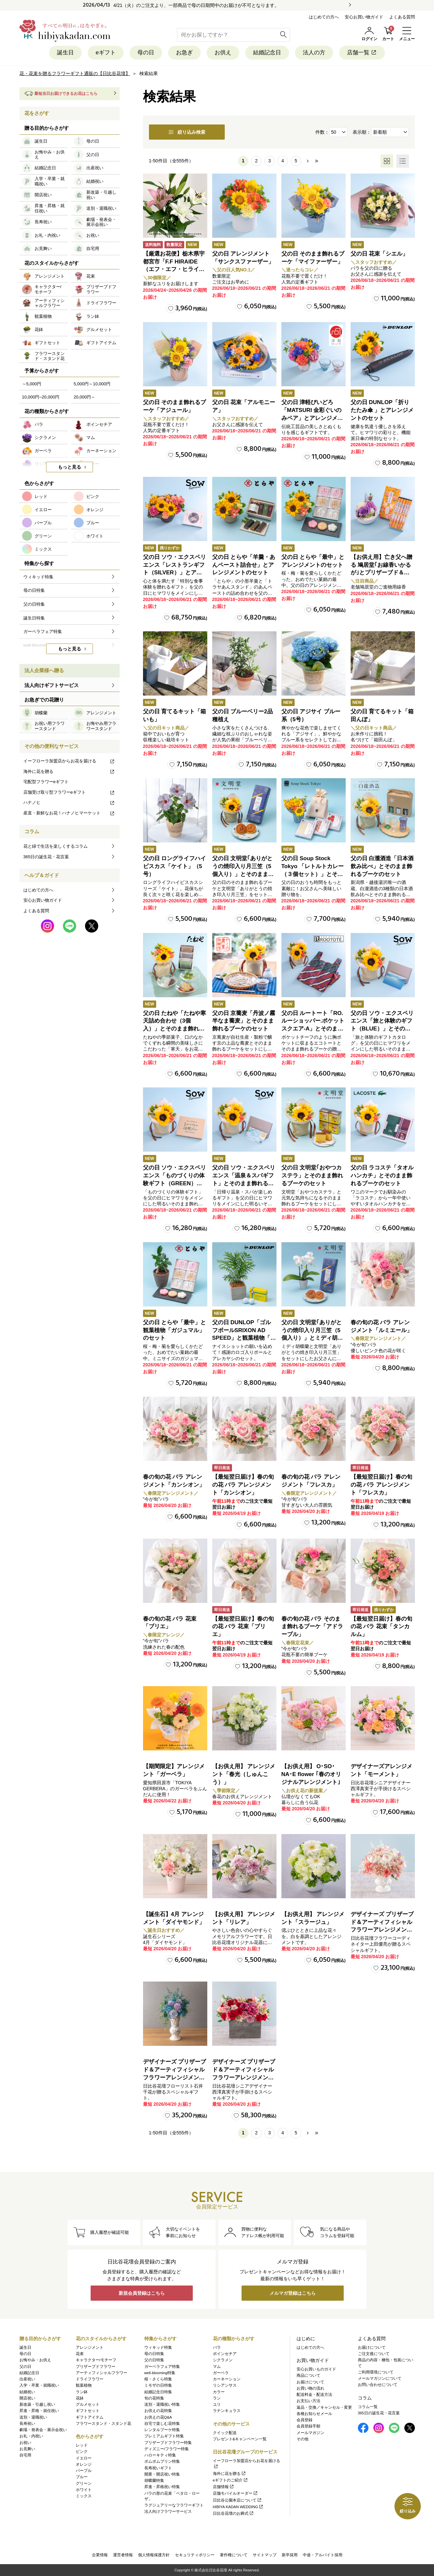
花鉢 (80, 2398)
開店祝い (27, 2398)
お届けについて (310, 2382)
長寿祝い (27, 2423)
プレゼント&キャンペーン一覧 (240, 2439)
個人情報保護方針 (154, 2555)
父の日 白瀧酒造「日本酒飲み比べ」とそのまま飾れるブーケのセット (382, 866)
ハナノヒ (69, 802)
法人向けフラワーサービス (168, 2511)
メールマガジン (310, 2433)
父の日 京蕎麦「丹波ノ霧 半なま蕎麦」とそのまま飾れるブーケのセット (243, 1021)
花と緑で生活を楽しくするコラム (55, 846)
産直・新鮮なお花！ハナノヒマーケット (69, 812)
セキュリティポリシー (195, 2555)
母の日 (145, 52)
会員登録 (304, 2420)
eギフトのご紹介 (230, 2480)
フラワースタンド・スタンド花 (103, 2423)
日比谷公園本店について (237, 2500)
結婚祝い (27, 2392)
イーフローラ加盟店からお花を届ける (69, 760)
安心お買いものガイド (316, 2369)
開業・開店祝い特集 (162, 2474)
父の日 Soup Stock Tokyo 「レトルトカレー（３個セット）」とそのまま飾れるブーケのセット (312, 874)
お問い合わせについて (377, 2385)
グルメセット (88, 2404)
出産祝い (27, 2379)
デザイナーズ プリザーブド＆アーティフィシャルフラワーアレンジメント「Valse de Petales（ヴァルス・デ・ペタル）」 (382, 1930)
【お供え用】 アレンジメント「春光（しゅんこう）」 (243, 1774)
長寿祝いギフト (158, 2468)
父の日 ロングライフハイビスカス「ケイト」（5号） (174, 866)
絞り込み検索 (186, 132)
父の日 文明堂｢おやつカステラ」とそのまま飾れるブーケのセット (312, 1176)
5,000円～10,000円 (92, 383)
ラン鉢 (82, 2392)
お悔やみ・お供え (35, 2360)
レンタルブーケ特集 (162, 2430)
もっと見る (69, 467)
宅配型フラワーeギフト (46, 781)
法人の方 (314, 52)
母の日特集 (154, 2354)
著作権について (233, 2555)
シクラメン (223, 2360)
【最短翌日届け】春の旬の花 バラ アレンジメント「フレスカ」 (381, 1485)
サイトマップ (264, 2555)
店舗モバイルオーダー (235, 2493)
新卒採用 (290, 2555)
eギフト (105, 52)
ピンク (82, 2451)
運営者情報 (123, 2555)
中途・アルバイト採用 (322, 2555)
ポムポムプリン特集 (162, 2461)
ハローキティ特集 (160, 2455)
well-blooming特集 (159, 2373)
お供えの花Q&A (158, 2417)
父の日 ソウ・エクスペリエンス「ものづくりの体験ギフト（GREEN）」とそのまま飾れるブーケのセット (174, 1183)
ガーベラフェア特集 (162, 2367)
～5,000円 (32, 383)
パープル (84, 2471)
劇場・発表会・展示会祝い (43, 2430)
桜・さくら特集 (158, 2379)
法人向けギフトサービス (51, 685)
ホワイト (84, 2490)
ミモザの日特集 (158, 2385)
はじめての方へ (324, 16)
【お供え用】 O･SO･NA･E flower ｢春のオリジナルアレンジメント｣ (311, 1774)
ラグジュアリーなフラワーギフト (174, 2505)
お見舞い (27, 2449)
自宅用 (25, 2455)
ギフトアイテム (89, 2417)
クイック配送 (225, 2433)
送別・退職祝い (33, 2417)
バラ (217, 2347)
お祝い (25, 2443)
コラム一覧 (368, 2407)
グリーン (84, 2483)
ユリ (217, 2404)
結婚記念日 (267, 52)
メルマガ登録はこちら (293, 2293)
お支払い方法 (308, 2401)
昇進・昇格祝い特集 (162, 2487)
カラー (219, 2392)
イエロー (84, 2458)
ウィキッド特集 (158, 2347)
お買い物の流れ (310, 2388)
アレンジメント (89, 2347)
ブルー (82, 2477)
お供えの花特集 (158, 2411)
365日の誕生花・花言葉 (46, 856)
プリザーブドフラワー (95, 2367)
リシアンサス (225, 2385)
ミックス (84, 2496)
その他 (302, 2439)
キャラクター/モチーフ (96, 2360)
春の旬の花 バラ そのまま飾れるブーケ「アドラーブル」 (312, 1627)
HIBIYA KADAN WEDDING (238, 2507)
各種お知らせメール (314, 2414)
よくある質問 (402, 16)
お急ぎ (184, 52)
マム (217, 2367)
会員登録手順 (308, 2426)
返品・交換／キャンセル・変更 (324, 2407)
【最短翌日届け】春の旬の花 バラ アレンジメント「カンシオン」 (243, 1485)
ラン (217, 2398)
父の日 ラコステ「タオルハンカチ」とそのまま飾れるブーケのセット (382, 1176)
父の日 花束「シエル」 (379, 254)
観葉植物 (84, 2385)
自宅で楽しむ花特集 (162, 2423)
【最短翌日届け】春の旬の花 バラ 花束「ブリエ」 (243, 1627)
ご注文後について (374, 2354)
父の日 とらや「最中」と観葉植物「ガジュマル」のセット (174, 1330)
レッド (82, 2445)
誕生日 (65, 52)
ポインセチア (225, 2354)
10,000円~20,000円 (40, 397)
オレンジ (84, 2464)
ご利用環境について (375, 2372)
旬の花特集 (154, 2398)
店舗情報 (223, 2487)
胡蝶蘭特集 (154, 2480)
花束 (80, 2354)
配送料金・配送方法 (314, 2395)
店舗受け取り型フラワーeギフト (69, 792)
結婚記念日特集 (158, 2392)
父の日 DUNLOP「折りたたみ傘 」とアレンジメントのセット (382, 410)
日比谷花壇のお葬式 (233, 2513)
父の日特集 (154, 2360)
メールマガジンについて (379, 2378)
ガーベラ (221, 2373)
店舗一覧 (362, 52)
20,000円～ (85, 397)
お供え (223, 52)
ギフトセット (88, 2411)
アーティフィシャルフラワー (101, 2373)
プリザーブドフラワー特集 (168, 2443)
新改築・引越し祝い (37, 2404)
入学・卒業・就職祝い (39, 2385)
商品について (308, 2375)
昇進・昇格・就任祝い (39, 2411)
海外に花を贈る (69, 771)
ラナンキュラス (227, 2411)
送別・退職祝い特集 (162, 2404)
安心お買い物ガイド (364, 16)
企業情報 (100, 2555)
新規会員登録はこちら (142, 2293)
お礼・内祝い (31, 2436)
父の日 (25, 2367)
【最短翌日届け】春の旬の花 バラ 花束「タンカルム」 (381, 1627)
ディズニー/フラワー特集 (166, 2449)
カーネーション (227, 2379)
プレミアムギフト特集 (164, 2436)
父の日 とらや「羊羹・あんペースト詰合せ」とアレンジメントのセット (243, 565)
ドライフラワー (89, 2379)
